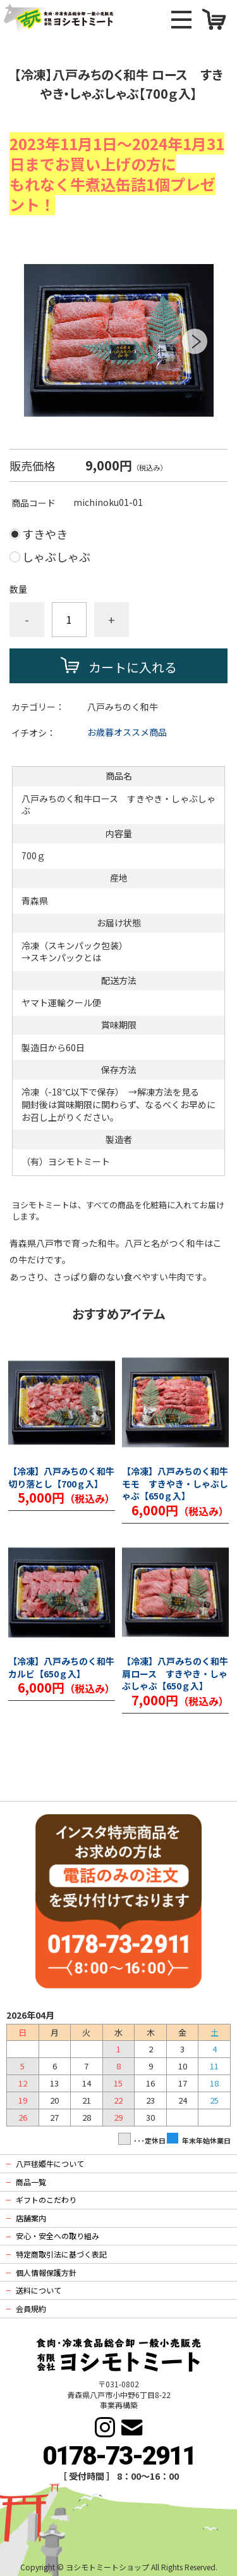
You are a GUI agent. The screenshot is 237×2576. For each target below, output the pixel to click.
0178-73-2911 (118, 2456)
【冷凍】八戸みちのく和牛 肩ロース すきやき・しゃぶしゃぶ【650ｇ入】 (175, 1673)
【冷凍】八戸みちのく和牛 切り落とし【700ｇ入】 (61, 1477)
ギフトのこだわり (46, 2199)
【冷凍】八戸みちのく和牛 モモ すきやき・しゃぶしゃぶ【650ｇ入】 (175, 1483)
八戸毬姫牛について (50, 2163)
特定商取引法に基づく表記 (61, 2254)
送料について (38, 2290)
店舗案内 (31, 2218)
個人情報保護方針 (46, 2272)
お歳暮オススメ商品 (127, 732)
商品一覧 (31, 2181)
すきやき (45, 534)
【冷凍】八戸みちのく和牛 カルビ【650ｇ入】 (61, 1667)
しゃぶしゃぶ (56, 557)
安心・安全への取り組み (57, 2235)
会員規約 (31, 2308)
